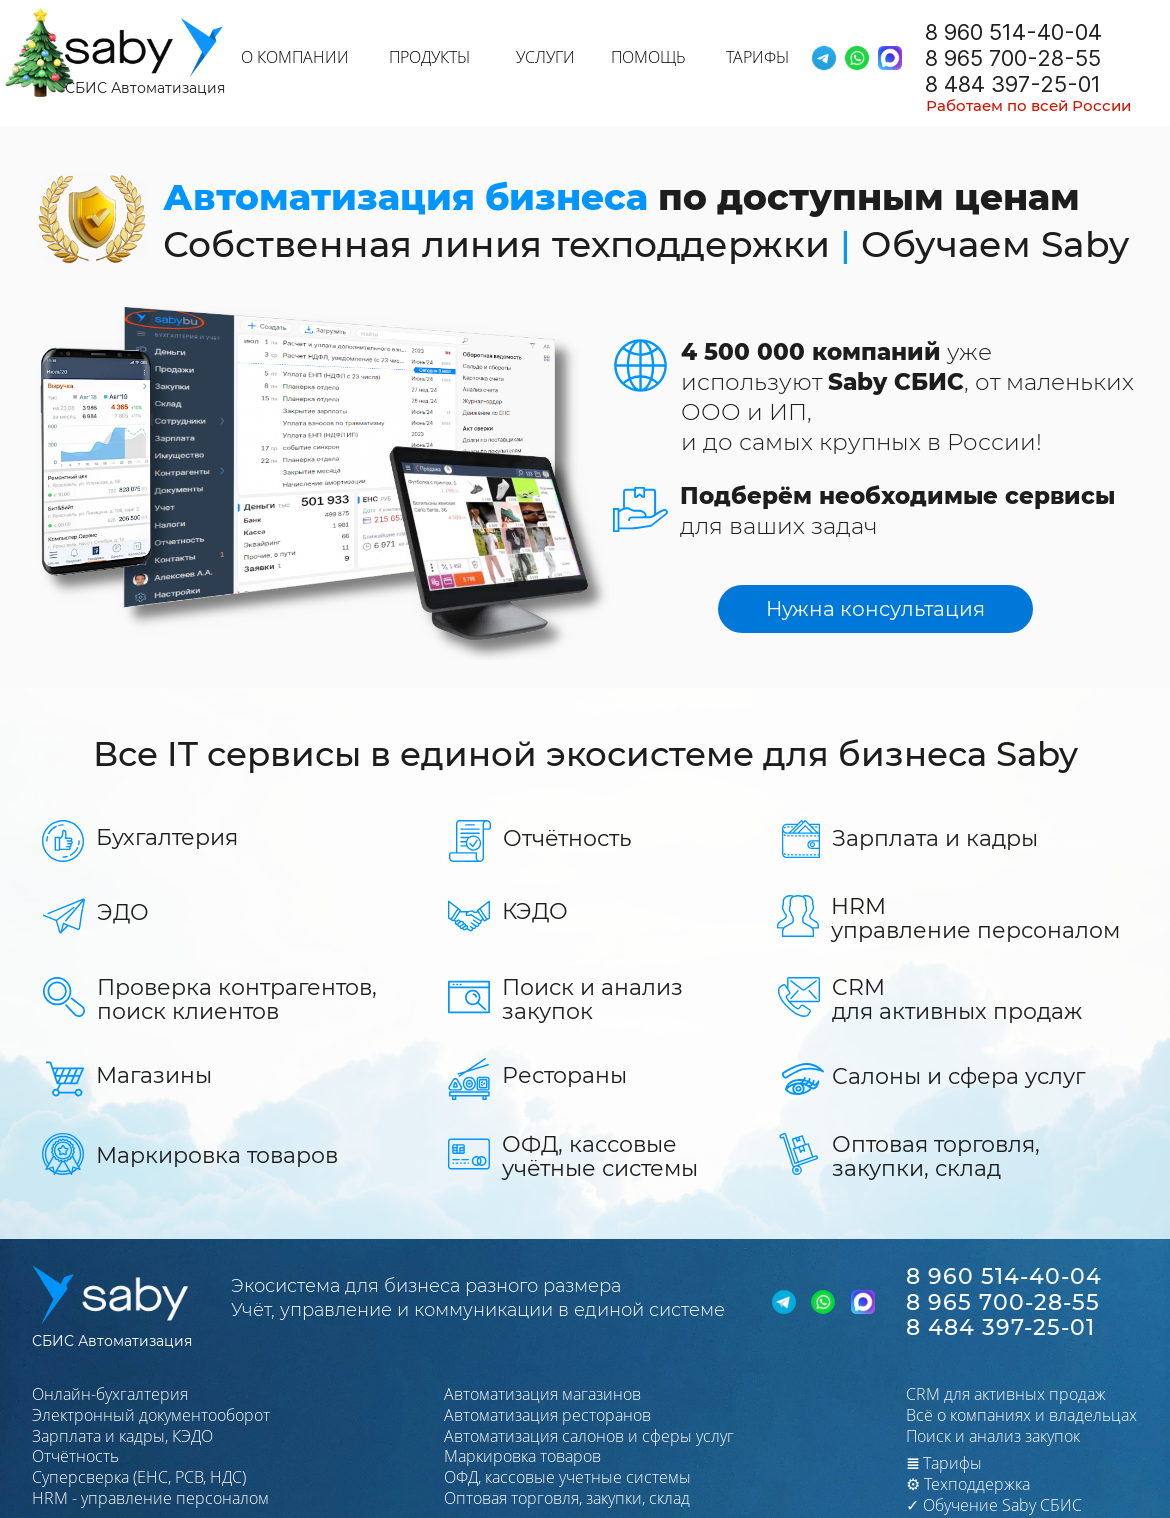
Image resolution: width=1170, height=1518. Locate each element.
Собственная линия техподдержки (496, 244)
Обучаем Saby (995, 244)
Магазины (154, 1075)
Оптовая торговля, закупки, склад (567, 1498)
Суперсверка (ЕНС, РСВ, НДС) (139, 1477)
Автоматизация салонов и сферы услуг (589, 1436)
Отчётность (567, 838)
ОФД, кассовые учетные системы (567, 1477)
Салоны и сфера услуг (958, 1076)
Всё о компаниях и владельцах (1021, 1415)
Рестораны (564, 1075)
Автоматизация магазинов (542, 1394)
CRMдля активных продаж (957, 999)
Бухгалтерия (167, 837)
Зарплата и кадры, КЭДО (122, 1436)
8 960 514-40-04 (1013, 32)
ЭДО (123, 912)
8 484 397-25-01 (1013, 84)
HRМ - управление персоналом (150, 1498)
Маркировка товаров (217, 1155)
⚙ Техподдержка (968, 1484)
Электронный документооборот (151, 1415)
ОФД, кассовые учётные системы (600, 1156)
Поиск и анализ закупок (592, 999)
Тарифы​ (944, 1463)
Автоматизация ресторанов (547, 1415)
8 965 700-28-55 (1013, 58)
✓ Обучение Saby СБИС (994, 1505)
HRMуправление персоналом (975, 918)
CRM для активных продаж (1006, 1394)
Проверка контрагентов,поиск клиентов (237, 999)
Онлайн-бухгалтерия (110, 1394)
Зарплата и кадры (935, 838)
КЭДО (535, 911)
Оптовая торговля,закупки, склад (936, 1156)
